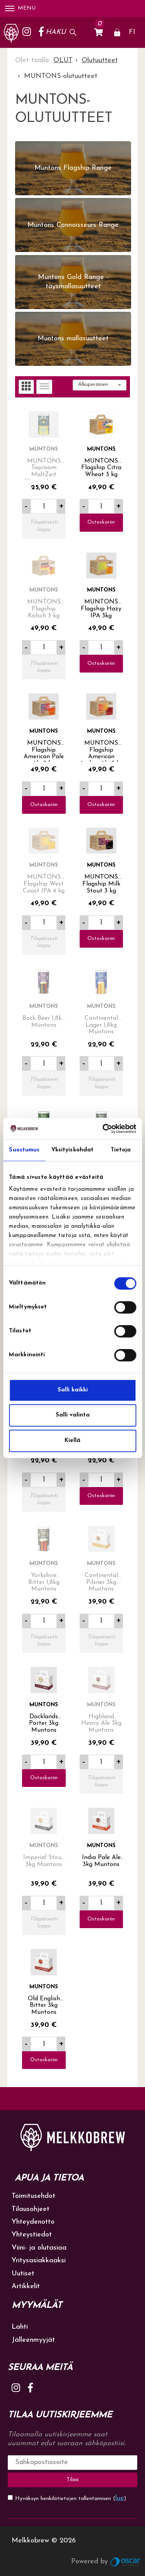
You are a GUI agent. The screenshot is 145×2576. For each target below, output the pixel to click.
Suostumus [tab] (24, 1150)
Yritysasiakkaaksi (39, 2260)
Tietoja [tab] (121, 1150)
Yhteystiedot (32, 2234)
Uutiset (23, 2273)
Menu (20, 8)
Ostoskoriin (101, 522)
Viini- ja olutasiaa (39, 2247)
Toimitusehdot (33, 2196)
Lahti (20, 2327)
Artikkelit (26, 2286)
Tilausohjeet (30, 2209)
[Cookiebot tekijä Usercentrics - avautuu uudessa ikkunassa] (103, 1129)
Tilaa (72, 2480)
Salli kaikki (73, 1390)
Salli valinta (73, 1415)
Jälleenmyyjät (33, 2340)
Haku (56, 32)
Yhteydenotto (33, 2222)
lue (119, 2498)
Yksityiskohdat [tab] (72, 1150)
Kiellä (72, 1441)
